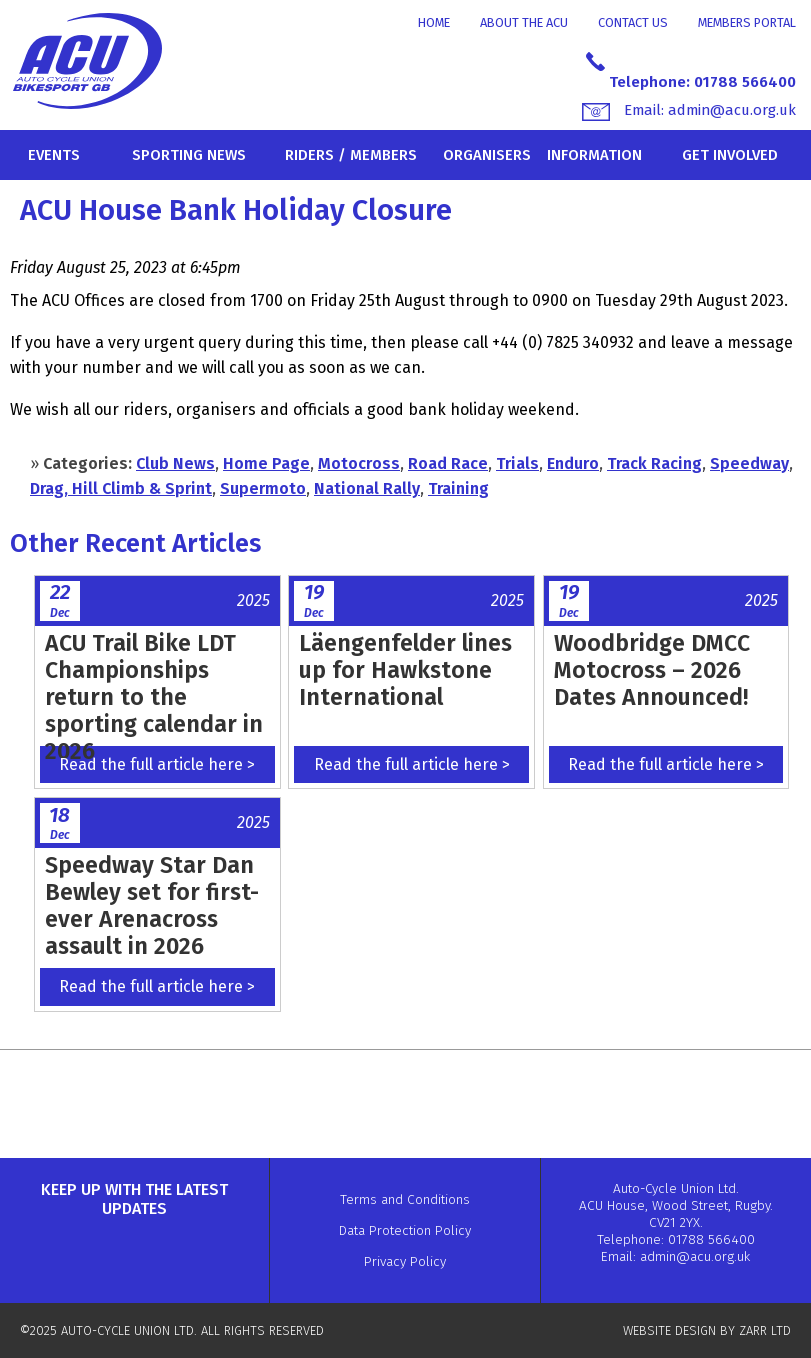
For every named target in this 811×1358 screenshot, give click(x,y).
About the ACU (524, 22)
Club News (175, 463)
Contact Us (633, 22)
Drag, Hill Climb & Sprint (121, 488)
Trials (517, 463)
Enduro (573, 463)
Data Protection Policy (405, 1230)
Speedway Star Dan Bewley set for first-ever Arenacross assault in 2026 (152, 905)
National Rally (367, 488)
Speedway (749, 463)
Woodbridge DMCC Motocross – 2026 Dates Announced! (652, 670)
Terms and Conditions (405, 1199)
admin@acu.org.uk (732, 110)
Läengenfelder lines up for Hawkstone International (405, 670)
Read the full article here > (157, 764)
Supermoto (263, 488)
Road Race (448, 463)
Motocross (359, 463)
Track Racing (654, 463)
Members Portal (747, 22)
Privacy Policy (405, 1261)
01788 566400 (745, 82)
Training (458, 488)
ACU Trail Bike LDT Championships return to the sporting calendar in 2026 (154, 697)
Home (434, 22)
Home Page (266, 463)
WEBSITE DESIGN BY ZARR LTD (707, 1330)
